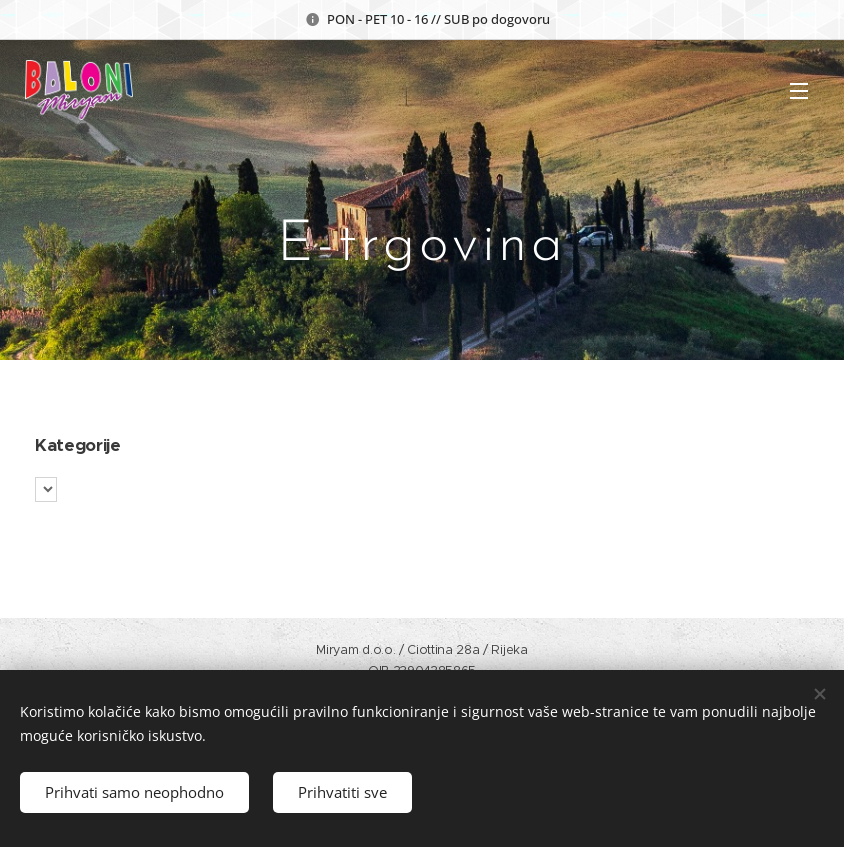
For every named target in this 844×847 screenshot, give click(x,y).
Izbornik (799, 91)
